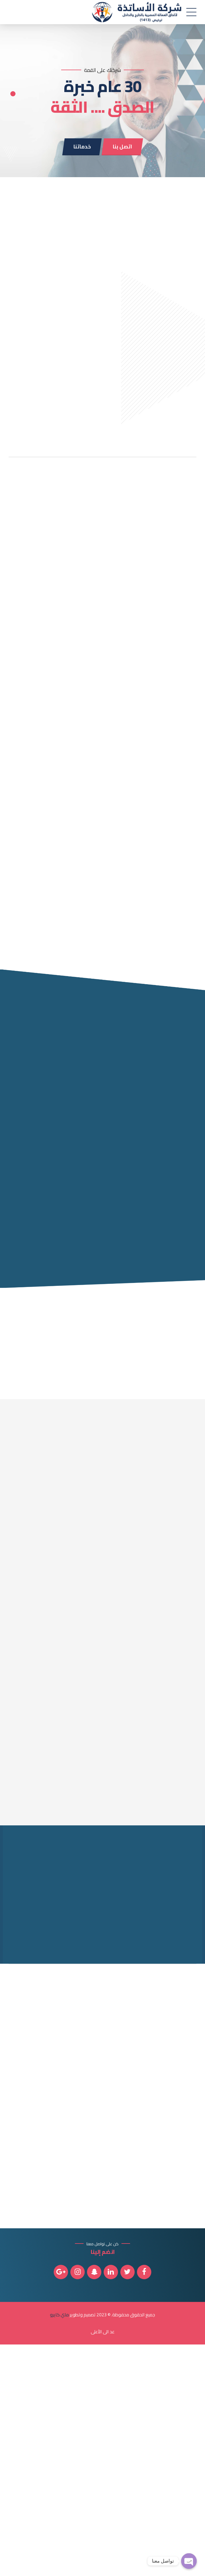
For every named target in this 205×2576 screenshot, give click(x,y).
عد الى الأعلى (103, 2563)
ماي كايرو (59, 2546)
